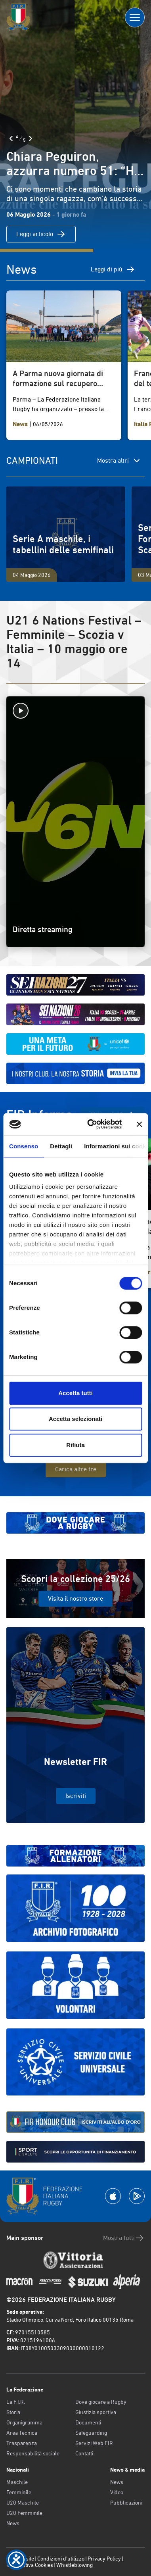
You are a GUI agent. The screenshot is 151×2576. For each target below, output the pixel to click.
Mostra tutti (124, 2238)
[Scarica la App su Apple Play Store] (113, 2196)
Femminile (18, 2492)
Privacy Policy (104, 2558)
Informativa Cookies (29, 2565)
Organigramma (24, 2422)
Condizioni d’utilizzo (60, 2558)
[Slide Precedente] (11, 138)
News (12, 2523)
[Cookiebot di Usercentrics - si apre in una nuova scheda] (90, 1124)
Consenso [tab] (23, 1146)
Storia (13, 2412)
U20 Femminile (24, 2513)
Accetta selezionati (75, 1418)
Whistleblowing (74, 2565)
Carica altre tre (75, 1469)
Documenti (88, 2422)
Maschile (17, 2482)
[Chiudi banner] (139, 1124)
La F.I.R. (15, 2402)
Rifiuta (75, 1445)
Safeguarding (91, 2433)
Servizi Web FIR (94, 2443)
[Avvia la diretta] (75, 710)
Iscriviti (75, 1795)
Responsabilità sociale (32, 2453)
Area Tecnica (21, 2433)
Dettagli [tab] (61, 1146)
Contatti (84, 2453)
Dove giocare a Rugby (100, 2402)
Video (116, 2492)
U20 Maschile (22, 2502)
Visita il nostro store (75, 1598)
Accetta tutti (75, 1393)
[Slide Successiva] (30, 138)
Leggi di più (113, 269)
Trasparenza (21, 2443)
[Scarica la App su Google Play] (137, 2196)
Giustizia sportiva (95, 2412)
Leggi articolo (41, 234)
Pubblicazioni (126, 2502)
